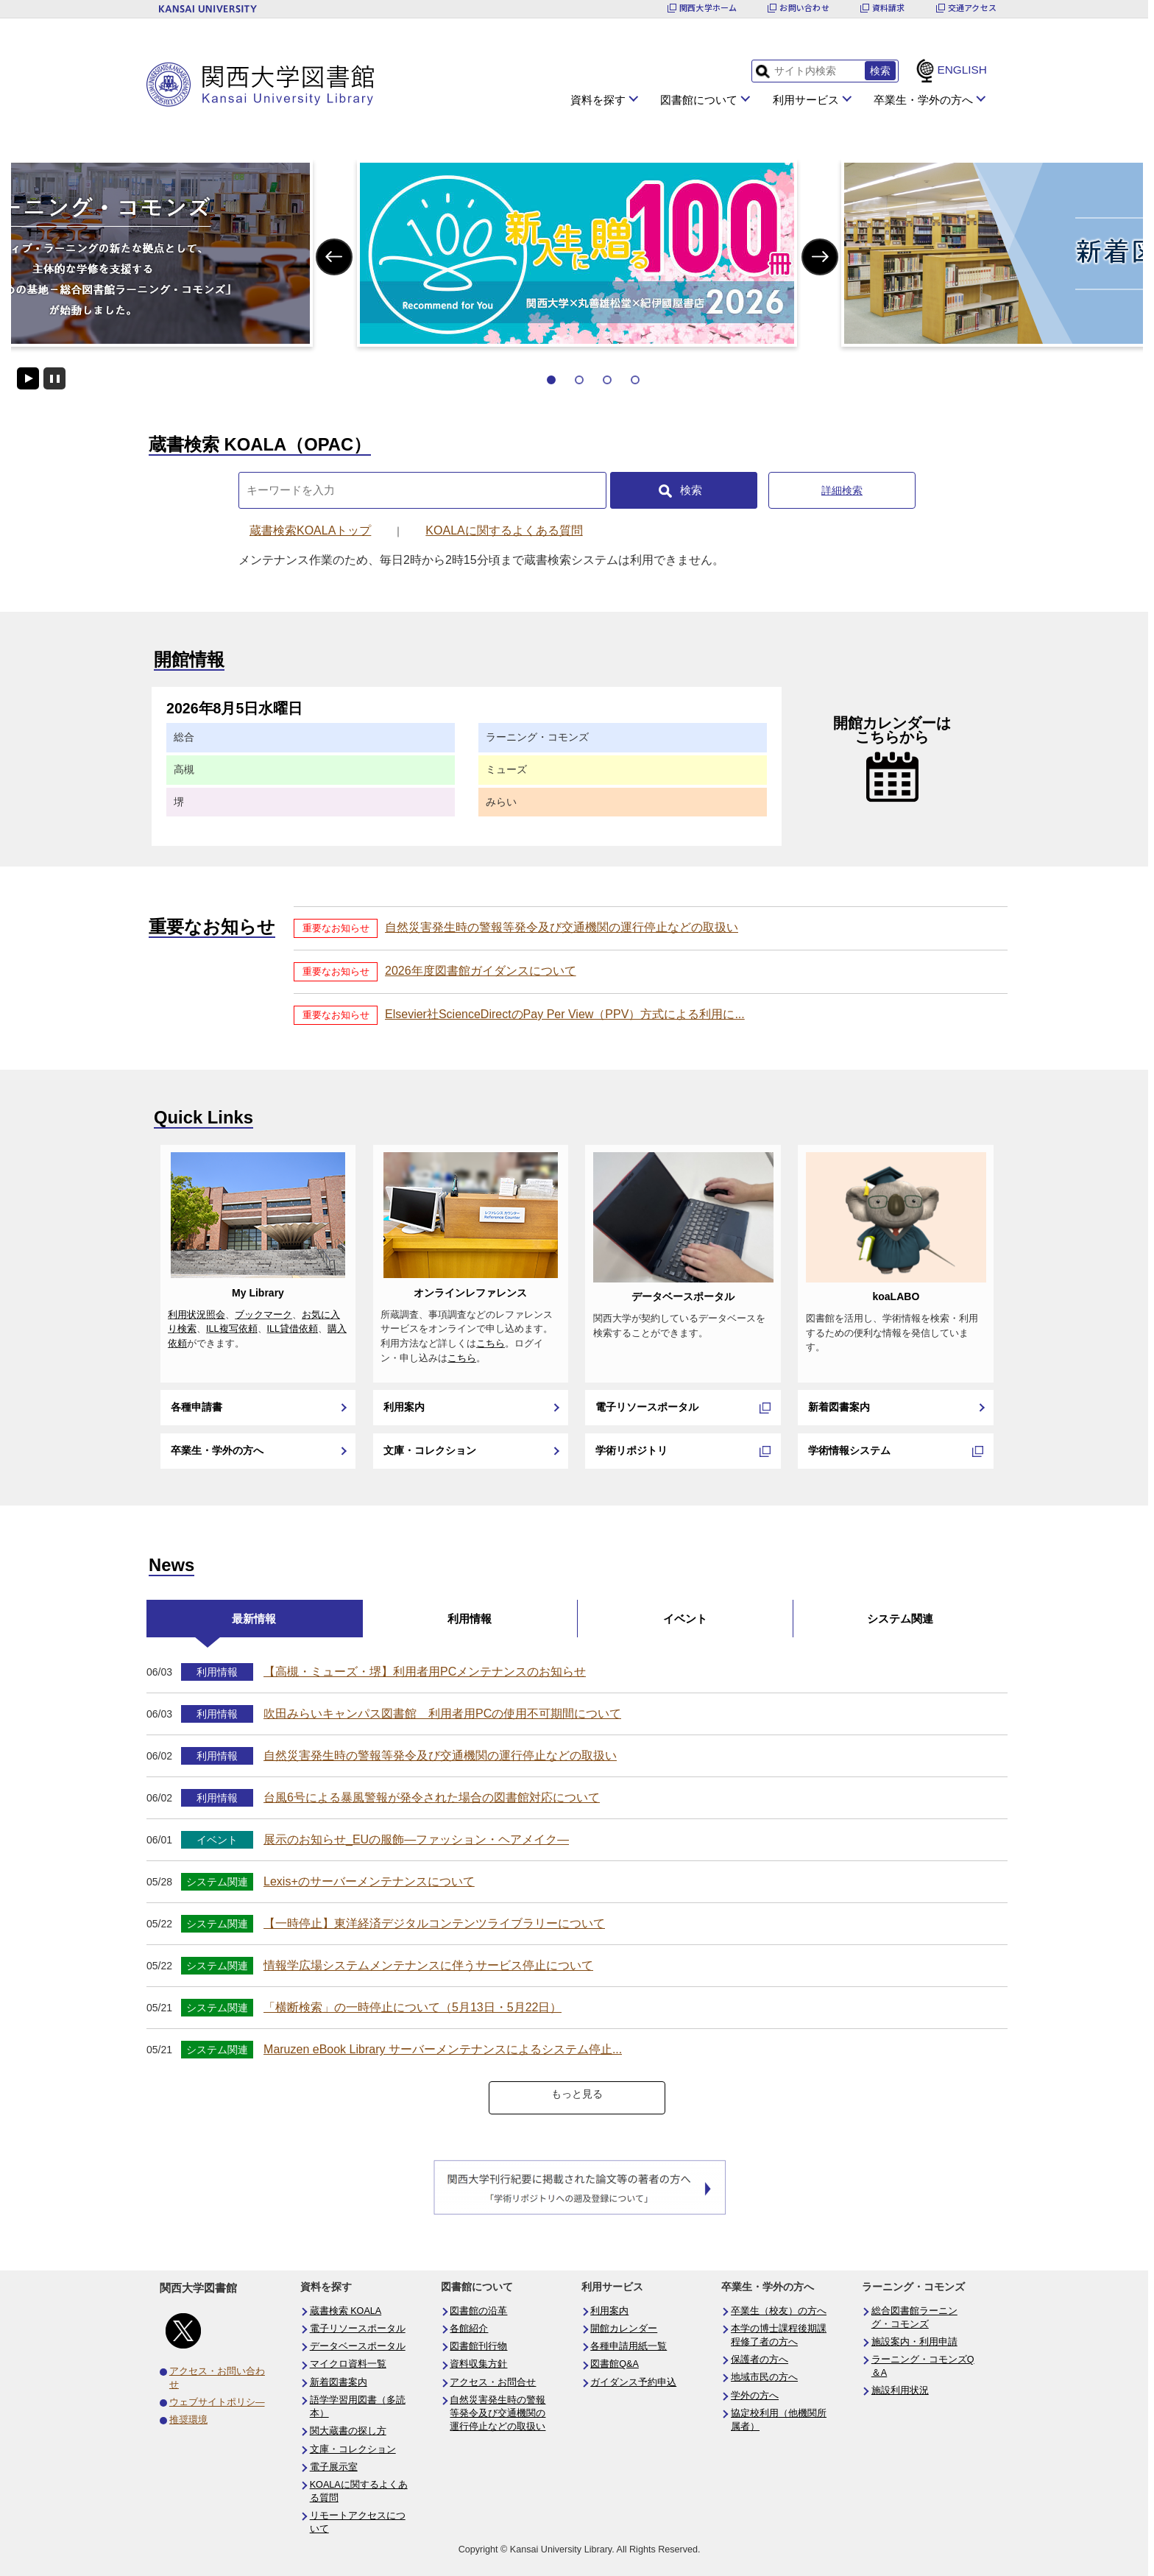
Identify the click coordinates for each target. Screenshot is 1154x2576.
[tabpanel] (577, 253)
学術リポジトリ (631, 1450)
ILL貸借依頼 (293, 1329)
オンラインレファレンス (470, 1293)
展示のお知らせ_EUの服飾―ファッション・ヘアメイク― (416, 1839)
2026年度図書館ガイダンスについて (480, 970)
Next (820, 256)
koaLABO (895, 1296)
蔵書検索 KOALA (346, 2311)
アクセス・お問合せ (493, 2382)
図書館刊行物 (478, 2346)
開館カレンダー (623, 2328)
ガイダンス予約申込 (633, 2382)
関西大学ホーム (708, 7)
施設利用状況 (900, 2390)
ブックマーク (263, 1315)
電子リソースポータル (646, 1407)
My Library (258, 1293)
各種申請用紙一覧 (628, 2346)
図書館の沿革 (478, 2311)
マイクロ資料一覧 (348, 2364)
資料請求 (888, 7)
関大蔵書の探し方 (348, 2431)
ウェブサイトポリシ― (217, 2402)
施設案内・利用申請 (914, 2342)
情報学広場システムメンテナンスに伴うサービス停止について (428, 1965)
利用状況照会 (196, 1315)
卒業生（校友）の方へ (778, 2311)
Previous (334, 256)
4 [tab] (635, 379)
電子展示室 (334, 2467)
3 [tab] (607, 379)
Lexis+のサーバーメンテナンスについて (369, 1881)
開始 (28, 378)
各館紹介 (469, 2328)
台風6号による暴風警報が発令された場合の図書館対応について (431, 1797)
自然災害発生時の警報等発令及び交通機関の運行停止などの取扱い (561, 927)
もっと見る (577, 2094)
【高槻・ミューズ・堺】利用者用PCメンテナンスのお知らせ (424, 1671)
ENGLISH (962, 69)
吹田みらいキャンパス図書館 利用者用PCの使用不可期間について (442, 1713)
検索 (691, 490)
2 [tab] (579, 379)
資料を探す (598, 99)
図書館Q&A (614, 2364)
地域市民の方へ (764, 2377)
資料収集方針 (478, 2364)
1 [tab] (551, 379)
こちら (490, 1343)
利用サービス (806, 99)
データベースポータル (682, 1296)
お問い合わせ (804, 7)
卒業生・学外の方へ (923, 99)
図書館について (698, 99)
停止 (54, 378)
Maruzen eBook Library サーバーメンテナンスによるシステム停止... (442, 2049)
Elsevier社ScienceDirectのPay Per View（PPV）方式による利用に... (565, 1014)
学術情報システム (849, 1450)
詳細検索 (842, 490)
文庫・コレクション (429, 1450)
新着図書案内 (839, 1407)
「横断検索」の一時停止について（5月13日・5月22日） (412, 2007)
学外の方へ (755, 2395)
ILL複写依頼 (232, 1329)
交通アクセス (972, 7)
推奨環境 (188, 2420)
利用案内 (404, 1407)
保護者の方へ (759, 2359)
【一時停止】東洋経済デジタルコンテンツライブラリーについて (434, 1923)
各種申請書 (196, 1407)
